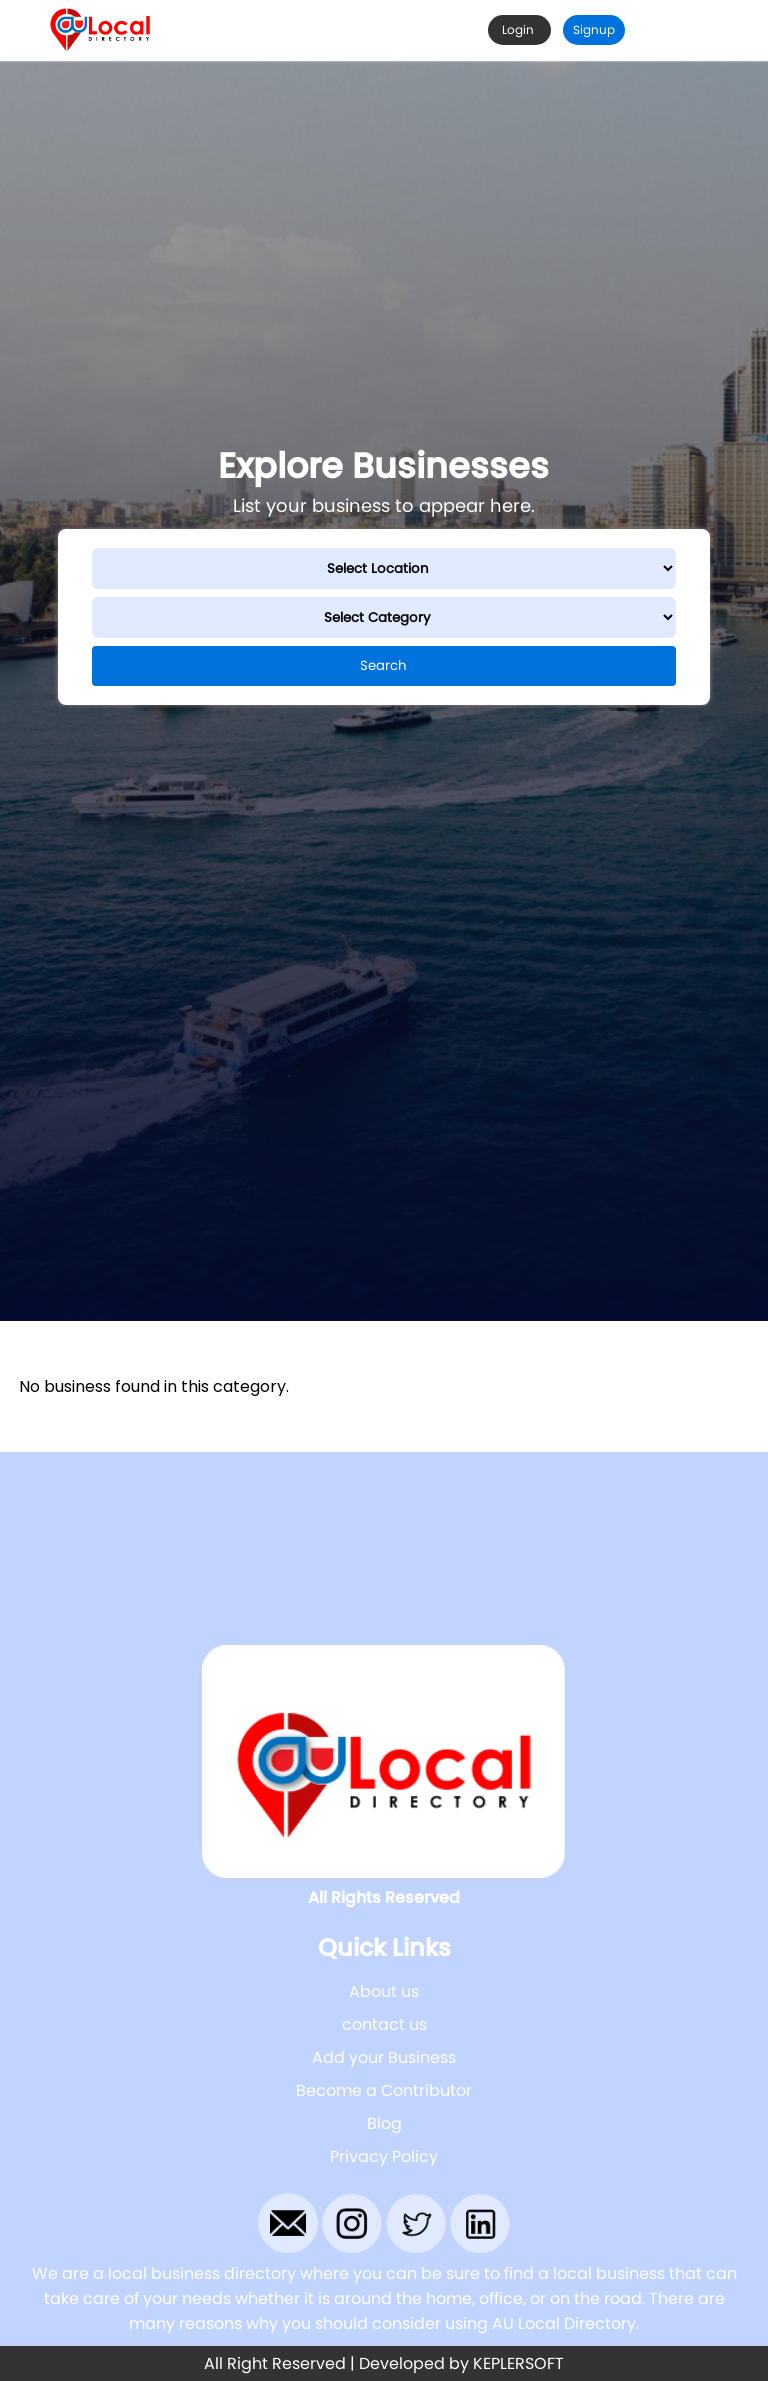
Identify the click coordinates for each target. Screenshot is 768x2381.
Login (519, 29)
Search (383, 665)
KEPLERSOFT (518, 2363)
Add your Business (384, 2057)
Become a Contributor (384, 2090)
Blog (384, 2123)
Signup (594, 29)
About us (384, 1991)
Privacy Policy (384, 2156)
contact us (384, 2024)
